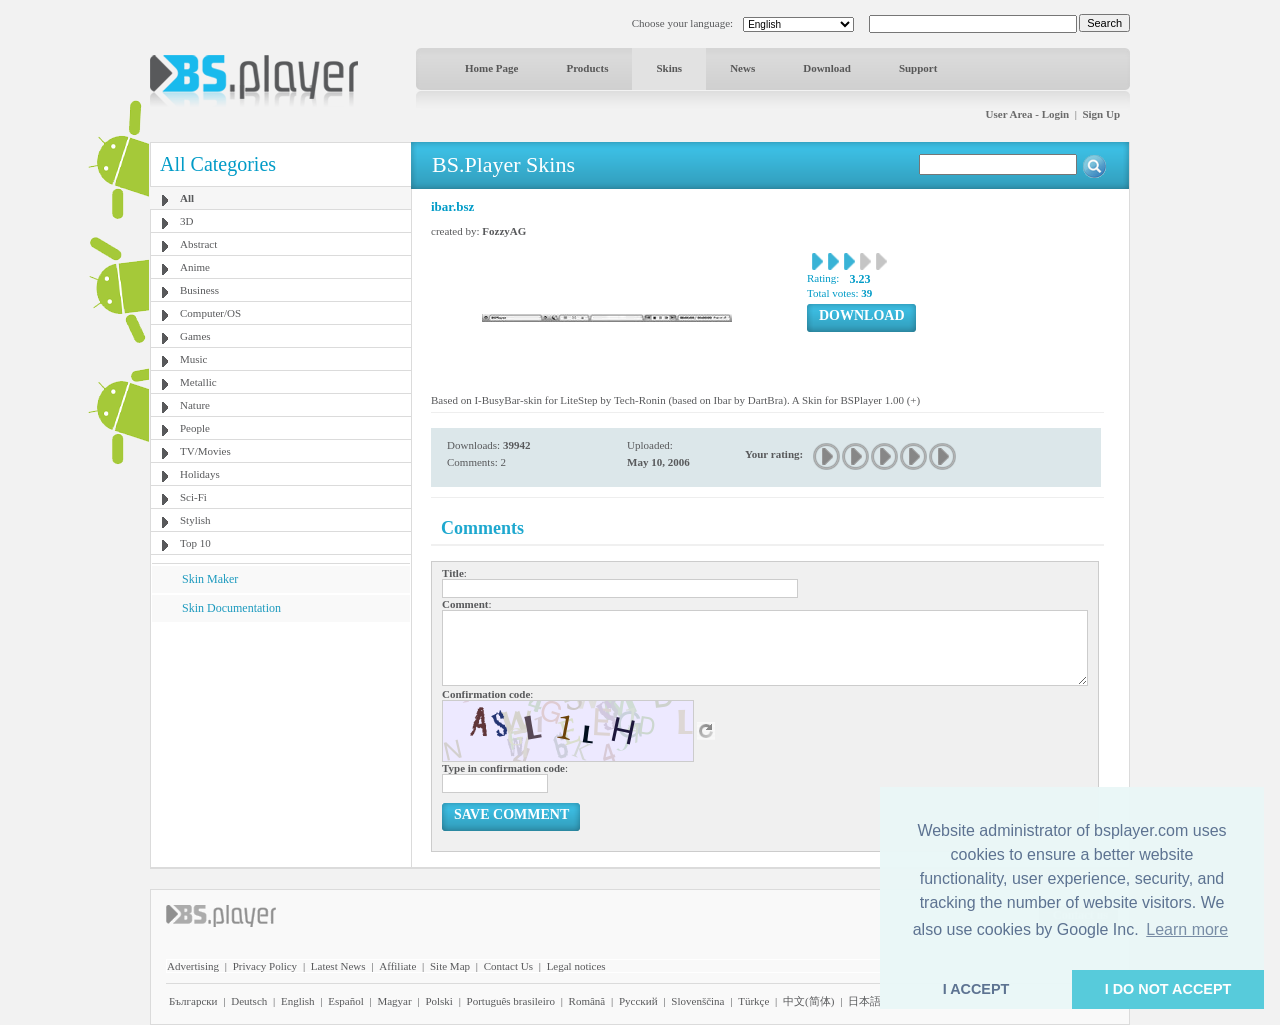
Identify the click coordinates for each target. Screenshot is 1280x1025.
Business (199, 290)
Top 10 (195, 543)
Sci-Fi (193, 497)
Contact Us (508, 966)
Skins (669, 68)
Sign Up (1101, 114)
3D (186, 221)
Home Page (491, 68)
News (742, 68)
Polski (439, 1001)
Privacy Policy (265, 966)
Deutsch (249, 1001)
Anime (195, 267)
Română (587, 1001)
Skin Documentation (231, 608)
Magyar (394, 1001)
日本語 (864, 1001)
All (187, 198)
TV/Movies (205, 451)
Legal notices (576, 966)
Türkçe (753, 1001)
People (195, 428)
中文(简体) (808, 1001)
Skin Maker (210, 579)
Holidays (200, 474)
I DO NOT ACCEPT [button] (1168, 989)
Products (587, 68)
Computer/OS (210, 313)
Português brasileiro (511, 1001)
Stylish (195, 520)
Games (195, 336)
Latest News (338, 966)
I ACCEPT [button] (976, 989)
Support (918, 68)
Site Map (450, 966)
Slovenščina (697, 1001)
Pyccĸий (638, 1001)
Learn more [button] (1187, 929)
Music (194, 359)
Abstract (198, 244)
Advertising (193, 966)
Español (345, 1001)
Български (193, 1001)
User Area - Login (1028, 114)
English (298, 1001)
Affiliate (397, 966)
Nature (195, 405)
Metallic (198, 382)
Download (827, 68)
